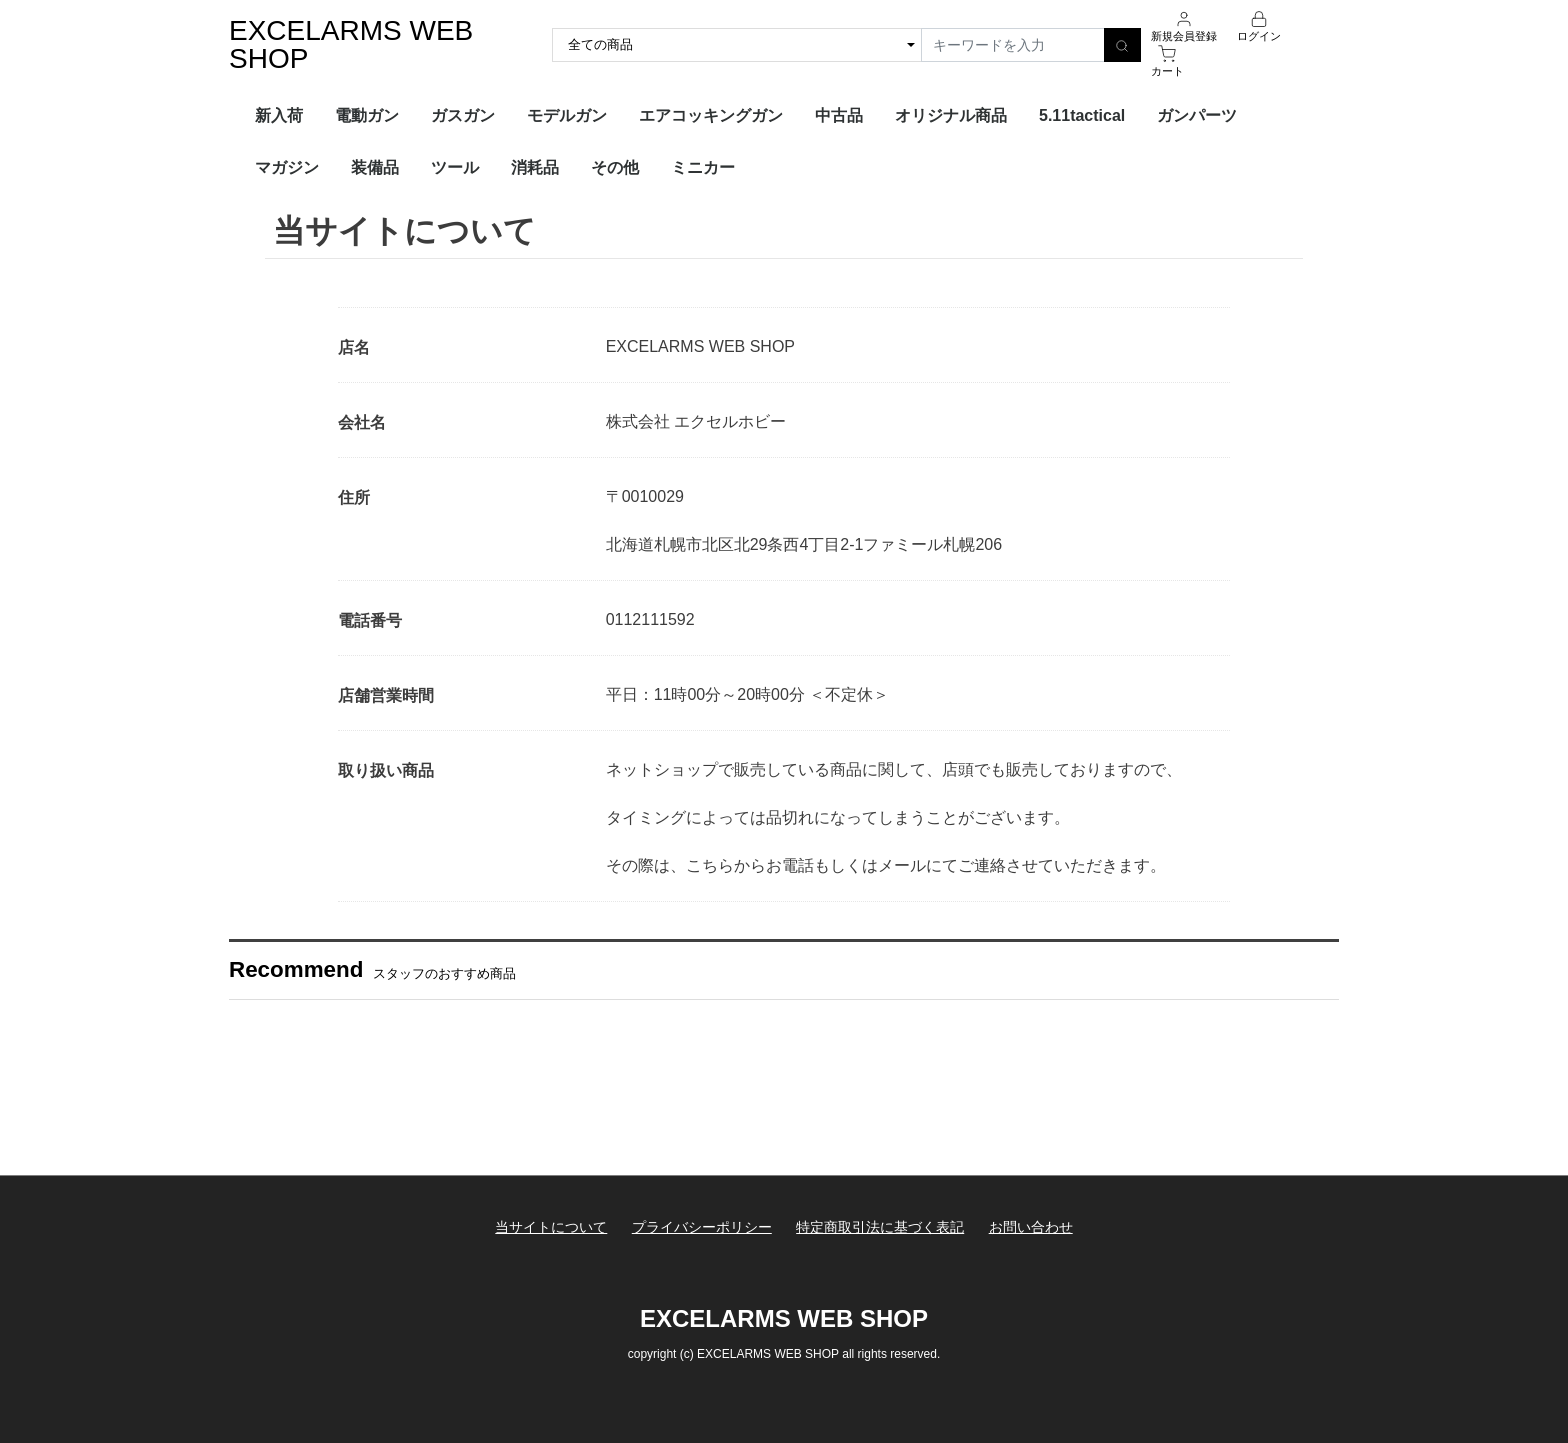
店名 (354, 347)
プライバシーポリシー (702, 1227)
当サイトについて (551, 1227)
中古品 (839, 115)
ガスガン (463, 115)
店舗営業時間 (386, 695)
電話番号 (370, 620)
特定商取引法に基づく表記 (880, 1227)
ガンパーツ (1197, 115)
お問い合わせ (1031, 1227)
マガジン (287, 167)
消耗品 (535, 167)
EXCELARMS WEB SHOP (351, 44)
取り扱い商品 (386, 770)
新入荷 (279, 115)
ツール (455, 167)
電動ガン (367, 115)
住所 (354, 497)
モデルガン (567, 115)
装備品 (375, 167)
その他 (615, 167)
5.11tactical (1082, 115)
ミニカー (703, 167)
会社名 (362, 422)
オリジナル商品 (951, 115)
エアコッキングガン (711, 115)
